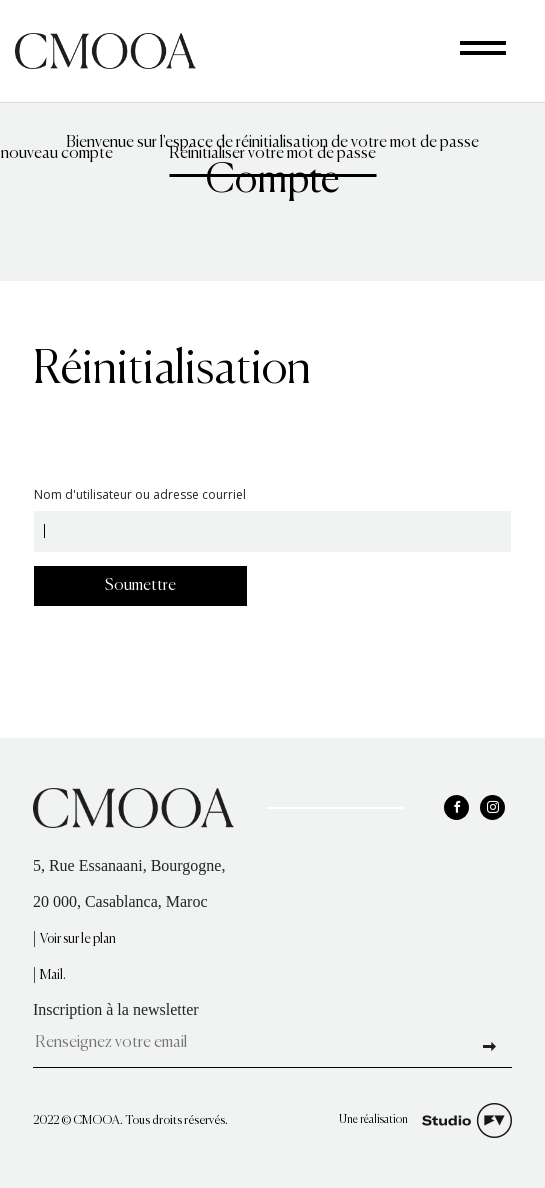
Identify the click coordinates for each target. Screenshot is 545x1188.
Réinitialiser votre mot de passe (272, 161)
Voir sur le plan (78, 939)
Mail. (53, 975)
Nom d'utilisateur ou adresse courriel (140, 496)
